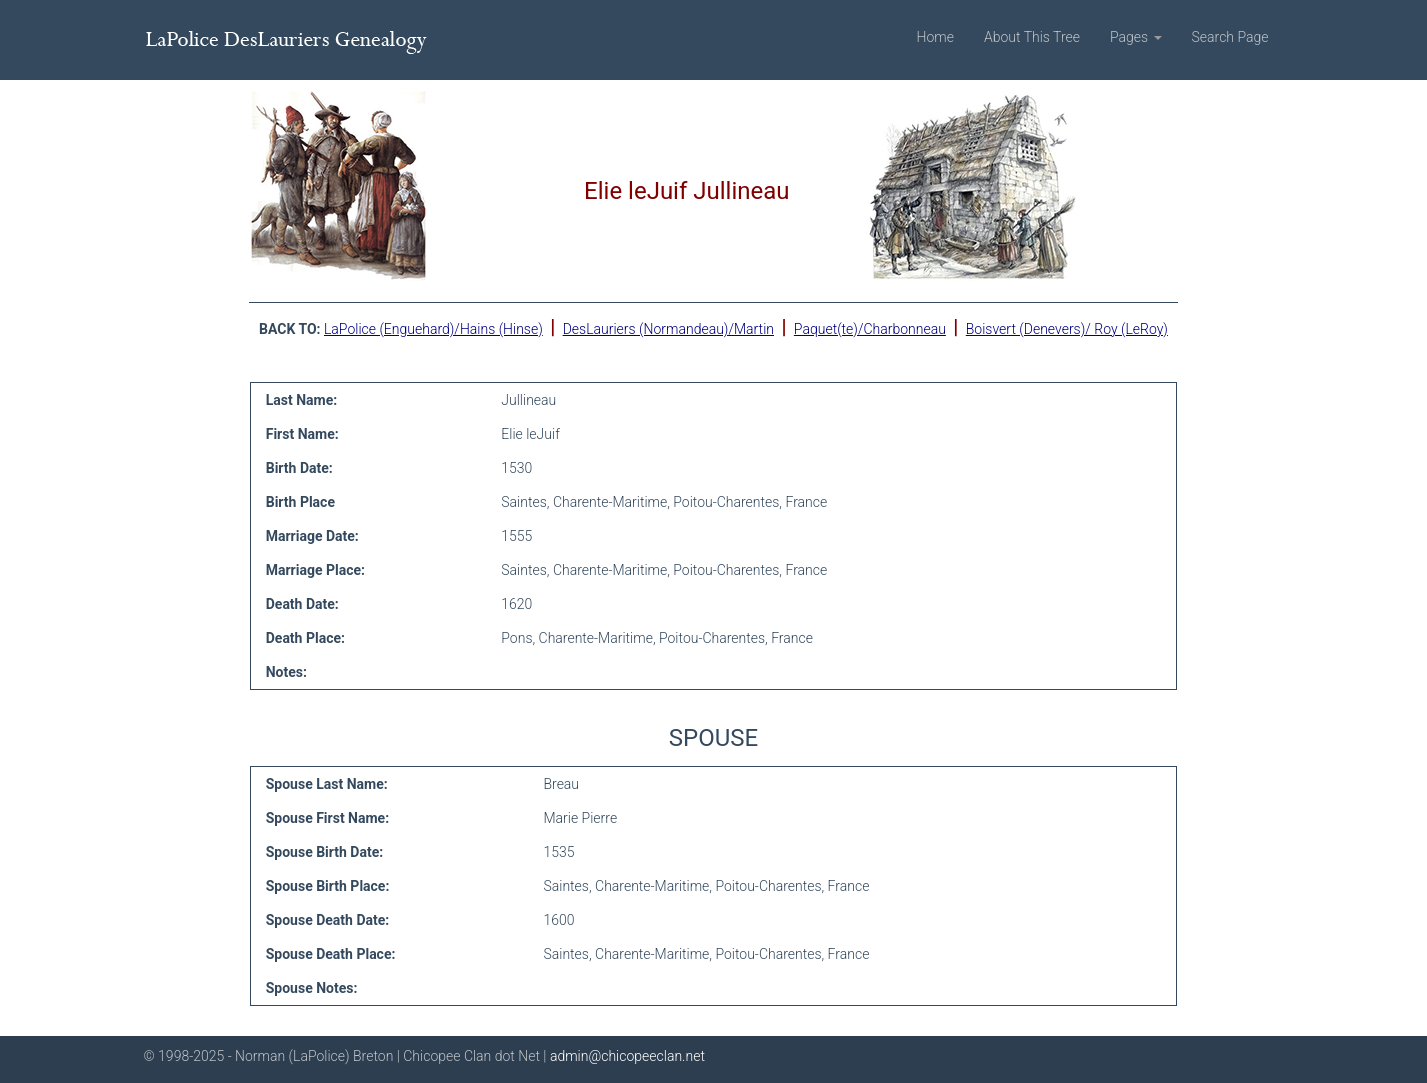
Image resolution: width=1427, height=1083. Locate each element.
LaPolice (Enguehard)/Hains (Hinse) (433, 329)
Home (935, 37)
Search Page (1230, 37)
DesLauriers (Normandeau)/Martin (668, 329)
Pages (1136, 37)
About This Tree (1032, 37)
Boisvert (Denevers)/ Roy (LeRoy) (1067, 329)
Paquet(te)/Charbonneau (870, 329)
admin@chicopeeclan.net (627, 1056)
